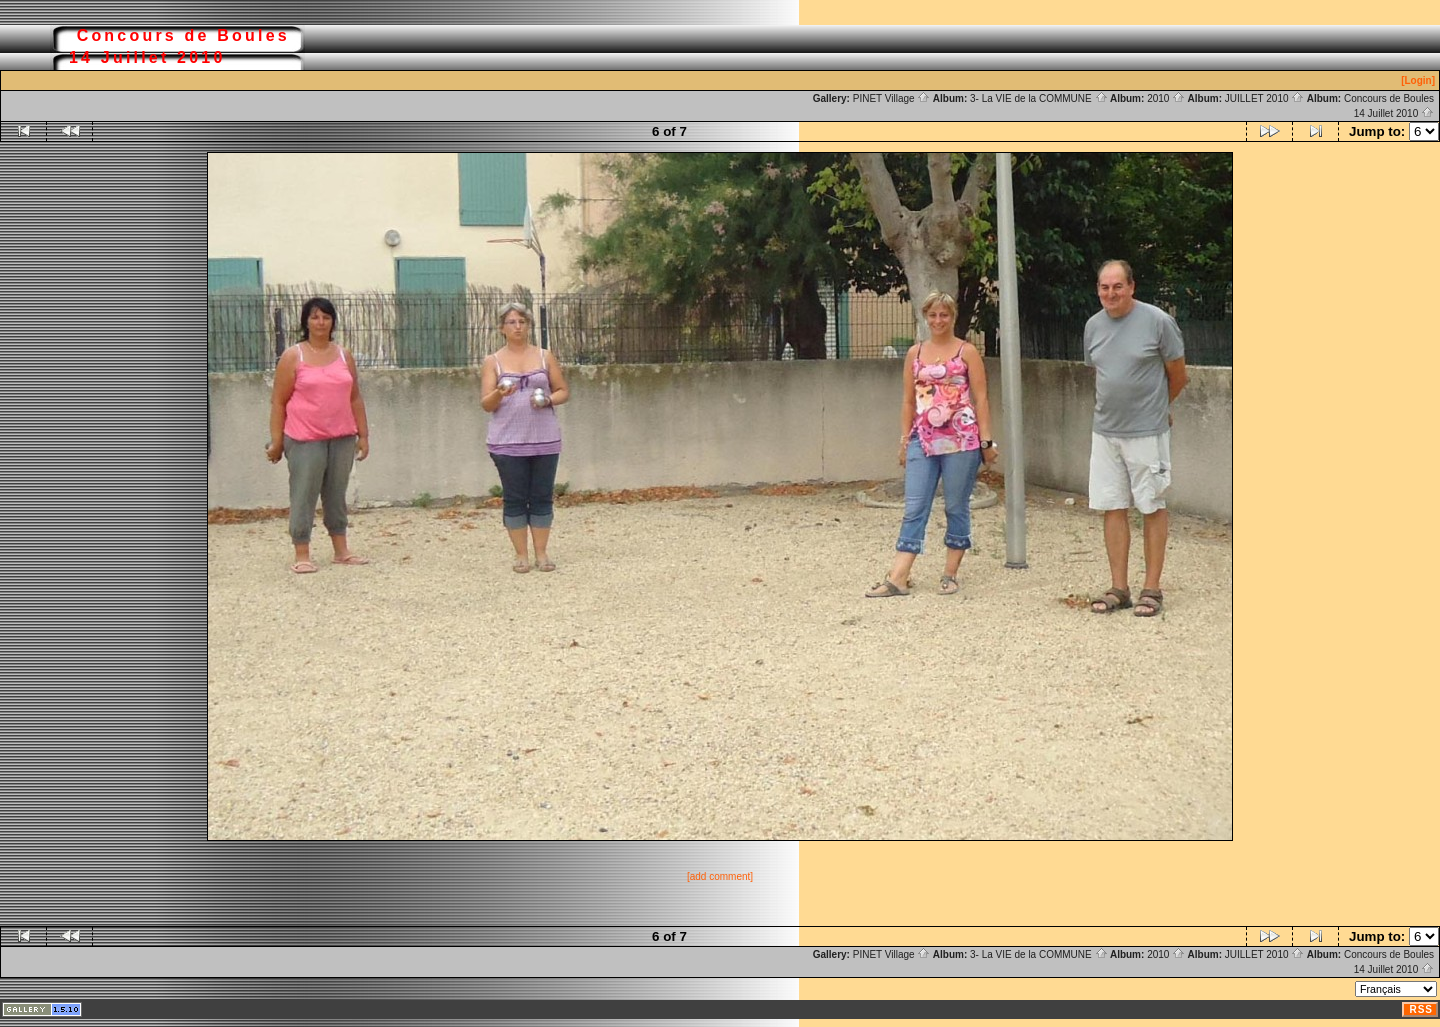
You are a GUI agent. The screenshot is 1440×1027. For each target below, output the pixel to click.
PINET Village (892, 98)
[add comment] (720, 876)
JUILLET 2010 (1265, 98)
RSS (1421, 1009)
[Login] (1418, 80)
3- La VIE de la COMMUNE (1038, 98)
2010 (1166, 98)
